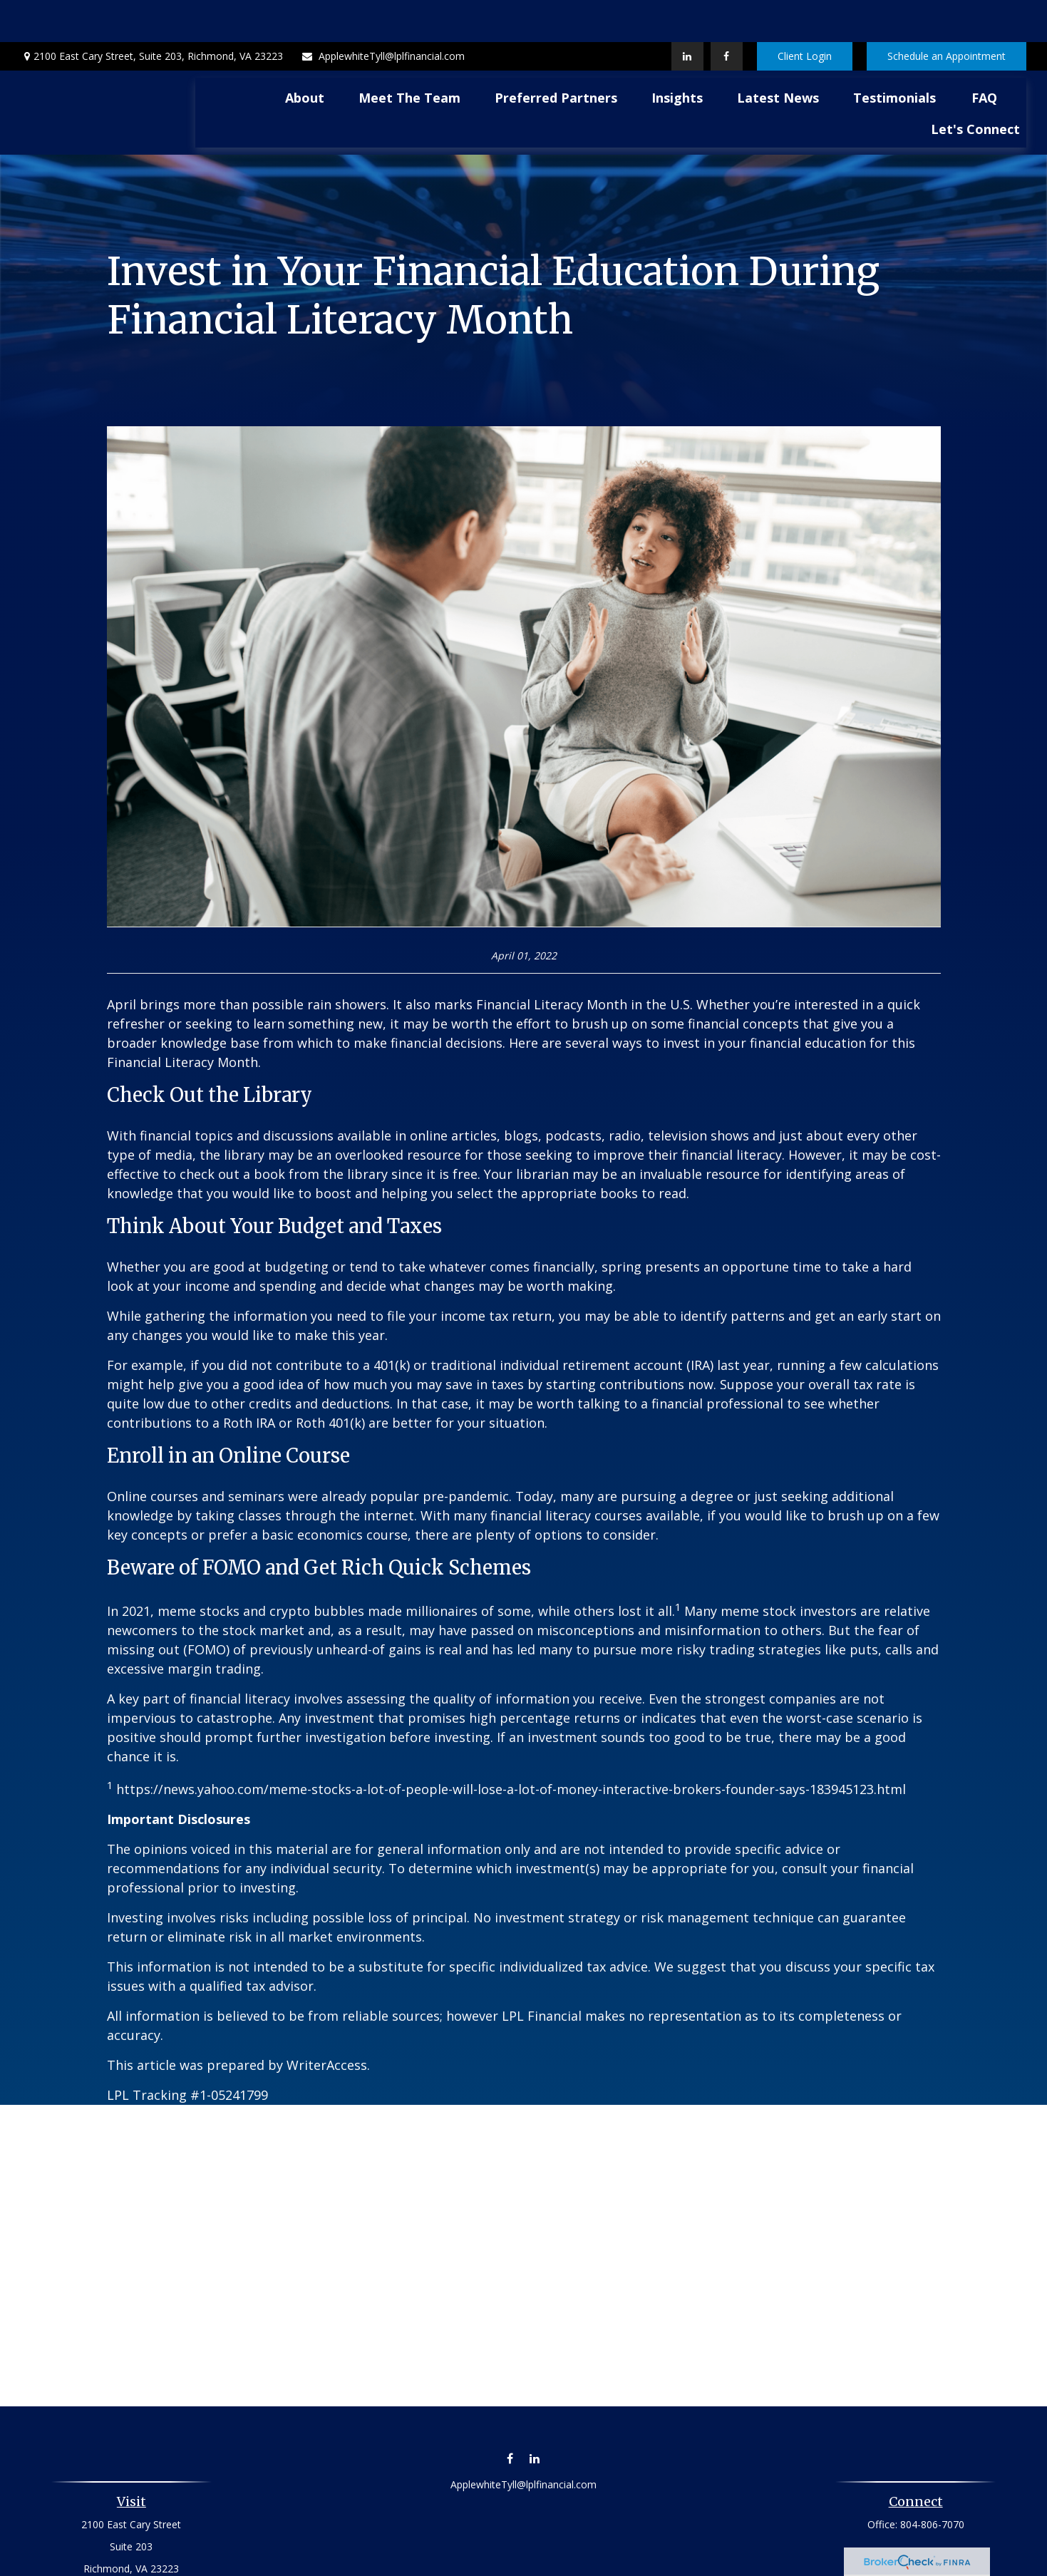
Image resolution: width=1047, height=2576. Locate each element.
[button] (305, 55)
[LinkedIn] (687, 14)
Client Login (805, 14)
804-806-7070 (932, 2482)
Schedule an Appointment (946, 14)
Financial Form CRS (534, 2559)
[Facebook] (727, 14)
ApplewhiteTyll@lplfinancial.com (383, 14)
